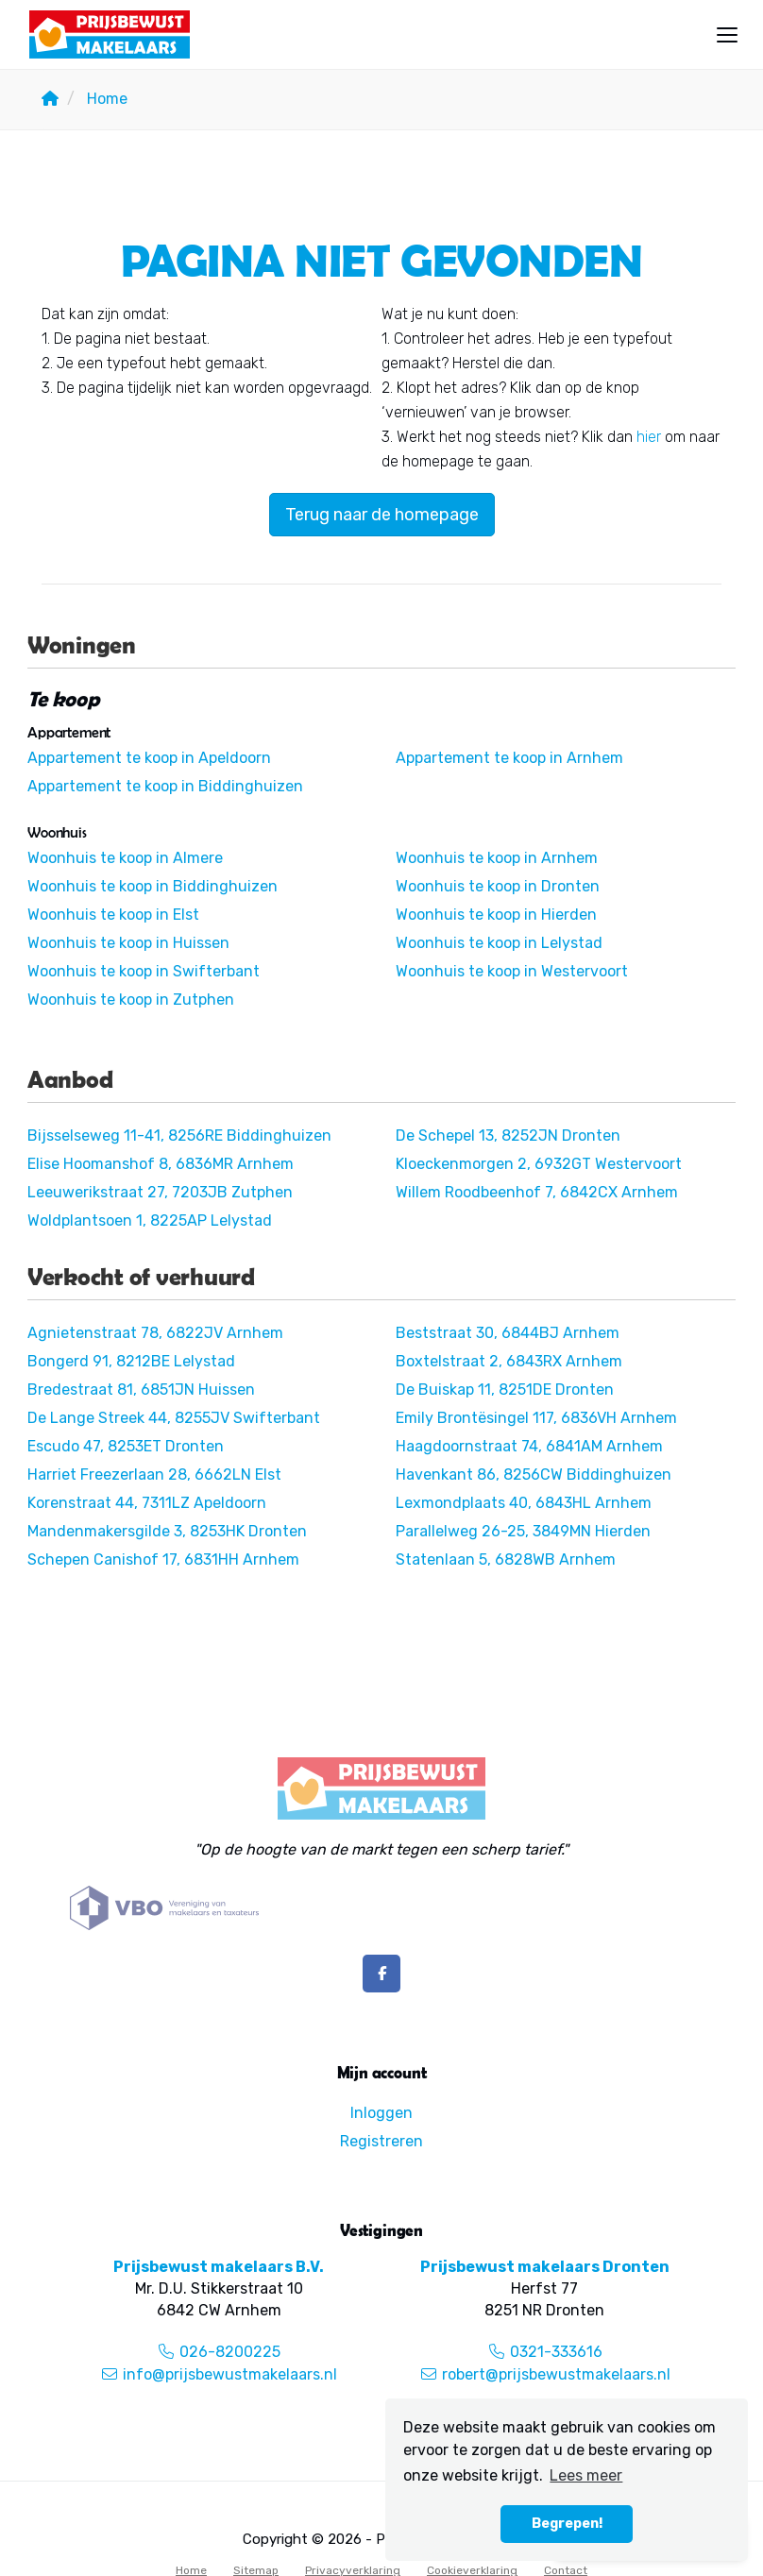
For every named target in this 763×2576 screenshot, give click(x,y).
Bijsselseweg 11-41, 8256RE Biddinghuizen (179, 1135)
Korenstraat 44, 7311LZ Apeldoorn (146, 1503)
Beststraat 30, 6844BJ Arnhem (507, 1333)
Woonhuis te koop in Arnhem (497, 858)
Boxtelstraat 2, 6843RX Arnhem (509, 1361)
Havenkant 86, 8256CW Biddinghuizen (533, 1474)
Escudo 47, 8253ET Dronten (125, 1446)
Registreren (381, 2141)
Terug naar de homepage (382, 514)
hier (648, 437)
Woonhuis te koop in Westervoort (512, 971)
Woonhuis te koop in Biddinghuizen (152, 886)
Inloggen (381, 2113)
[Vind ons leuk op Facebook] (381, 1973)
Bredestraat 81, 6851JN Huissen (141, 1389)
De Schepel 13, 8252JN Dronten (508, 1135)
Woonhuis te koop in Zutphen (130, 999)
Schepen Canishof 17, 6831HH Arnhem (163, 1559)
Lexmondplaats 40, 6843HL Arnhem (524, 1503)
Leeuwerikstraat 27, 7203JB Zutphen (160, 1192)
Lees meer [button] (586, 2475)
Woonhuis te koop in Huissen (128, 943)
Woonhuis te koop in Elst (113, 915)
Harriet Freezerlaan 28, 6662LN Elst (154, 1474)
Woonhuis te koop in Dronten (498, 886)
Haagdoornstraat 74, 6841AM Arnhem (529, 1446)
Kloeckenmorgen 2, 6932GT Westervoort (539, 1164)
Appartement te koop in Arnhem (509, 758)
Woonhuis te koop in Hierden (496, 915)
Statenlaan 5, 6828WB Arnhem (506, 1559)
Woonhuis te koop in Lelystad (499, 943)
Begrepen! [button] (567, 2524)
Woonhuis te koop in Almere (125, 858)
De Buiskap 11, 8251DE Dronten (505, 1389)
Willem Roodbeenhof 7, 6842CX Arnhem (537, 1192)
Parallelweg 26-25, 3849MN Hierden (523, 1531)
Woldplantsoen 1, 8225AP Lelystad (149, 1220)
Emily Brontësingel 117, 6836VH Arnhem (536, 1418)
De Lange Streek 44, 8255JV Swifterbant (173, 1418)
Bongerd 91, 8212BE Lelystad (131, 1361)
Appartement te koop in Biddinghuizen (165, 786)
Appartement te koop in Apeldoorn (149, 758)
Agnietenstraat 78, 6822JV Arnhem (155, 1333)
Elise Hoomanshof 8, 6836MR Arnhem (160, 1164)
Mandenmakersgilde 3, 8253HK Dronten (167, 1531)
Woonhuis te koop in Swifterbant (143, 971)
